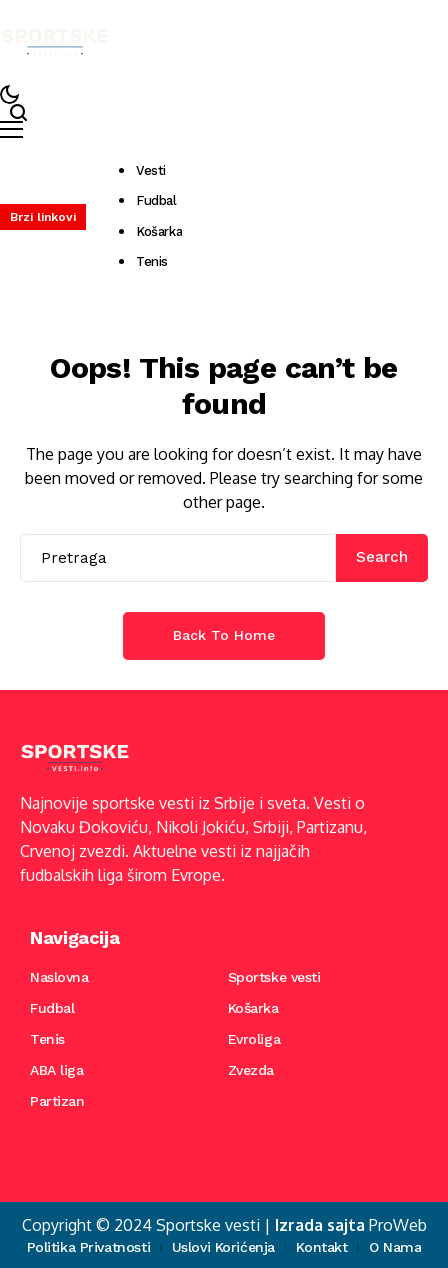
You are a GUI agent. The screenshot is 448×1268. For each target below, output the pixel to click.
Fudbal (52, 1008)
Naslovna (59, 977)
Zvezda (251, 1070)
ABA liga (57, 1070)
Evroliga (254, 1039)
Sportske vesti (274, 977)
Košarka (253, 1008)
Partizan (57, 1101)
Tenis (47, 1039)
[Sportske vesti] (55, 42)
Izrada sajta (320, 1225)
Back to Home (224, 635)
